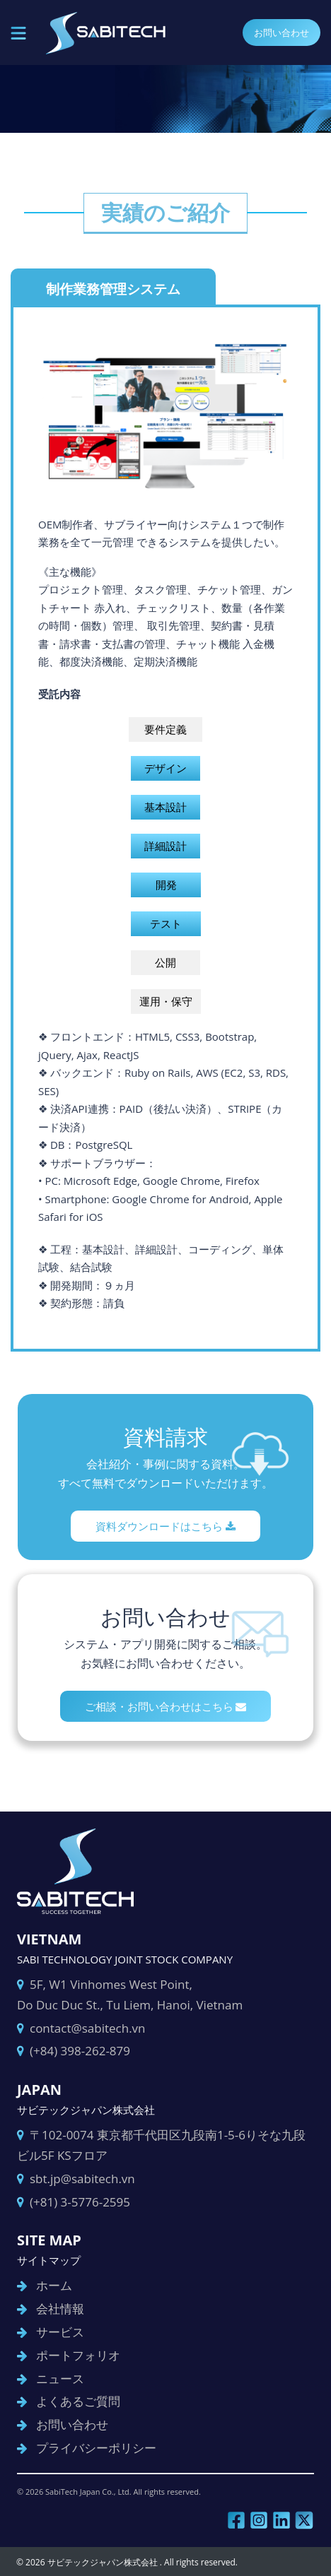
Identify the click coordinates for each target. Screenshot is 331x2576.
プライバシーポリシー (96, 2448)
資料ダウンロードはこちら (165, 1526)
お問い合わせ (281, 32)
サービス (60, 2332)
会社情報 (60, 2308)
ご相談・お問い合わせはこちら (166, 1706)
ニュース (60, 2378)
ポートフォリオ (78, 2355)
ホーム (54, 2285)
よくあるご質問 (78, 2401)
